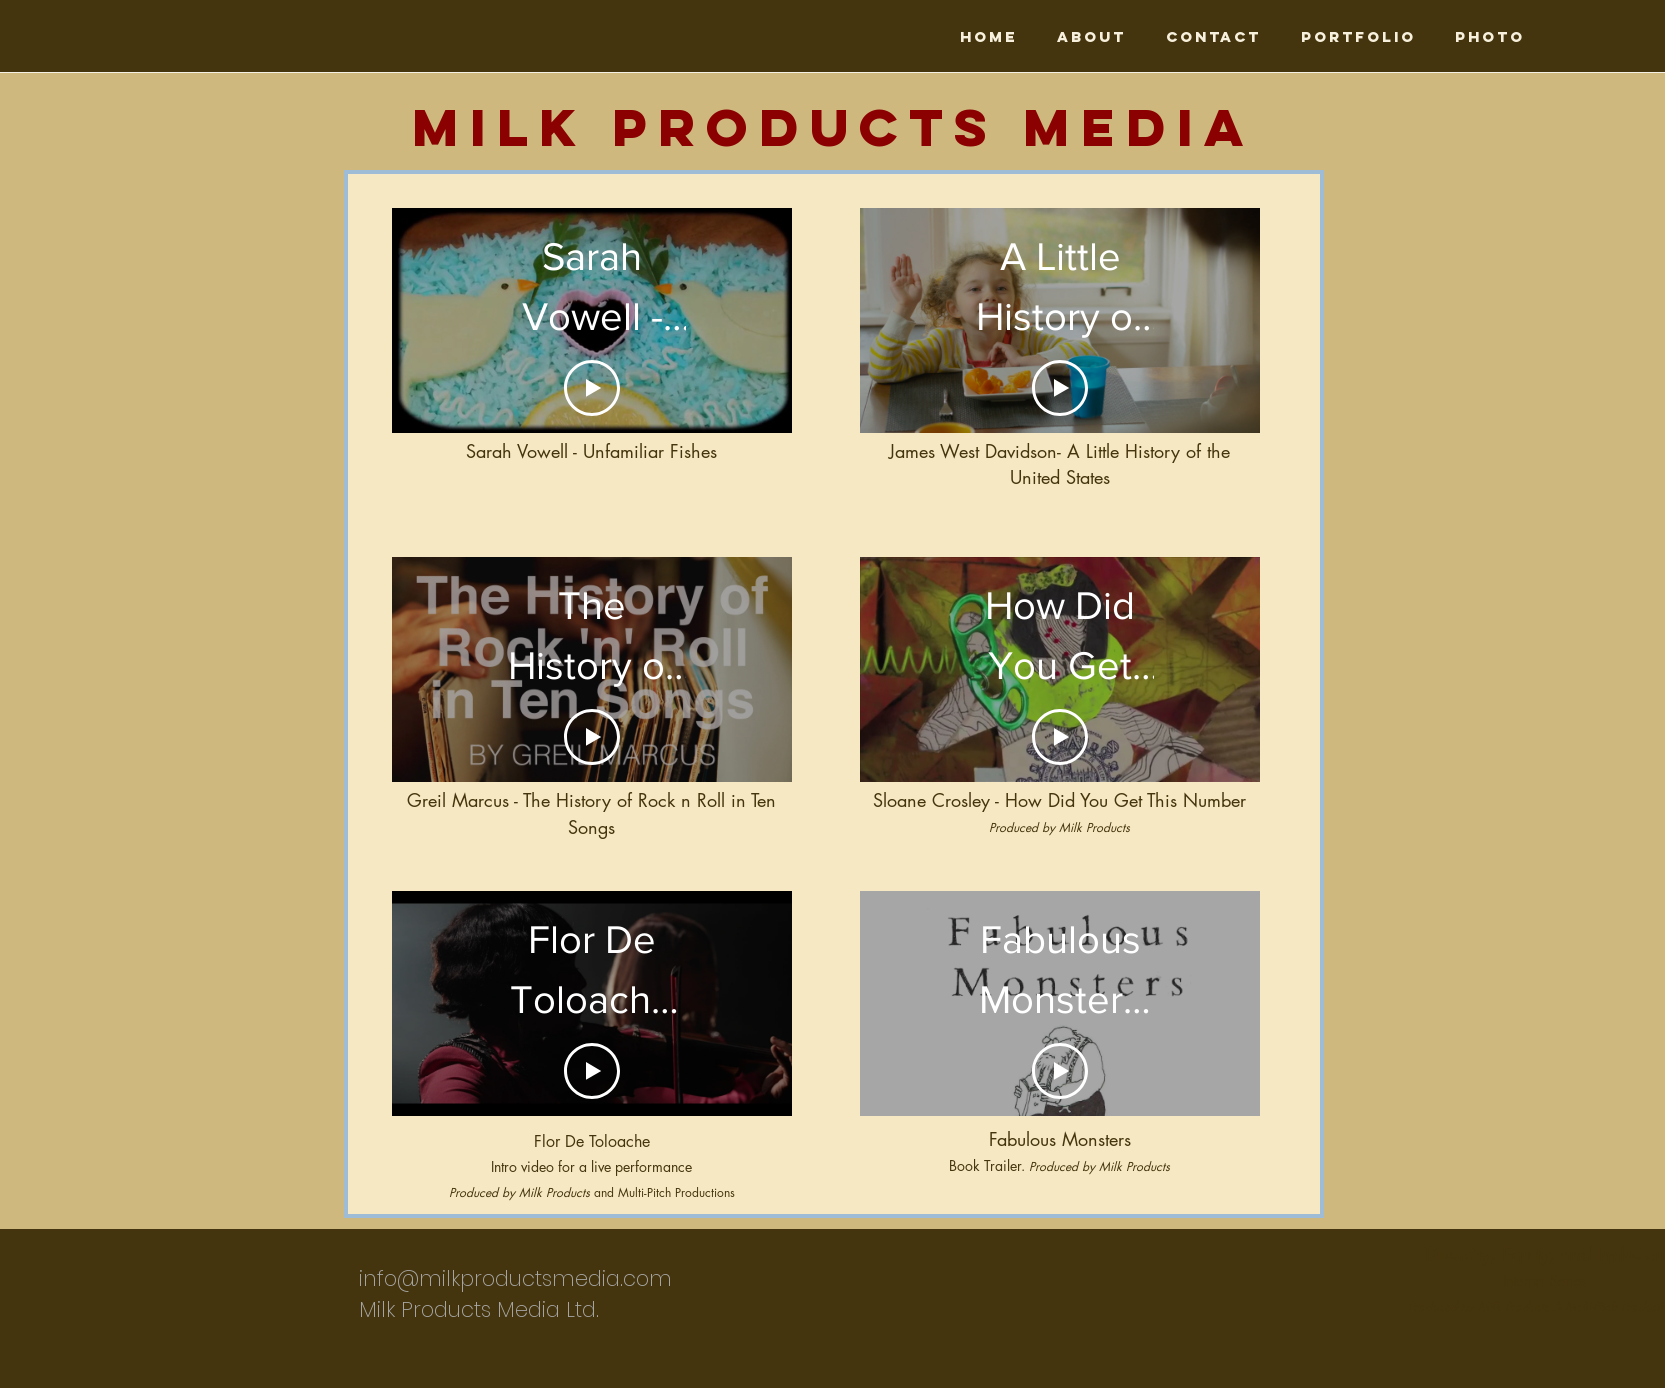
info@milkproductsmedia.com (515, 1278)
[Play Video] (592, 736)
